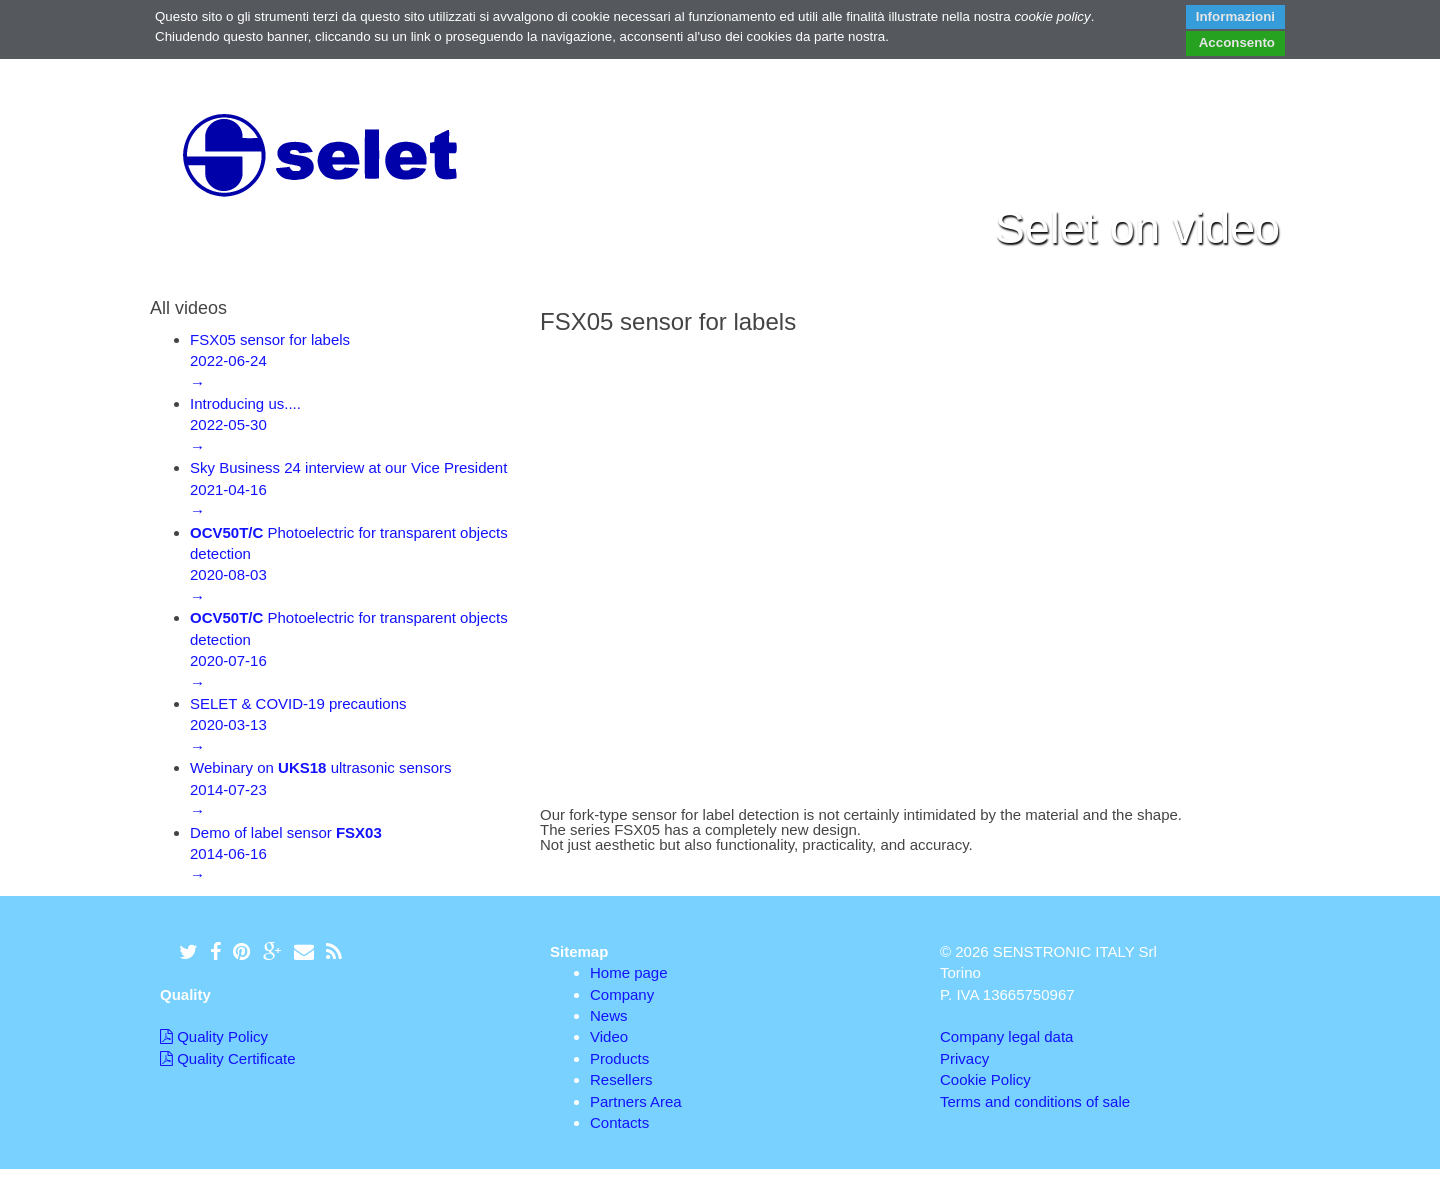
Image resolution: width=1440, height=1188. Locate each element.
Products (619, 1058)
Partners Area (636, 1101)
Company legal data (1006, 1036)
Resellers (621, 1079)
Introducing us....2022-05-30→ (245, 425)
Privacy (964, 1058)
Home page (629, 972)
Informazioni (1235, 16)
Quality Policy (214, 1036)
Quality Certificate (228, 1058)
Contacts (619, 1122)
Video (609, 1036)
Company (622, 994)
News (609, 1015)
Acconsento (1236, 42)
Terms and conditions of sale (1035, 1101)
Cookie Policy (985, 1079)
